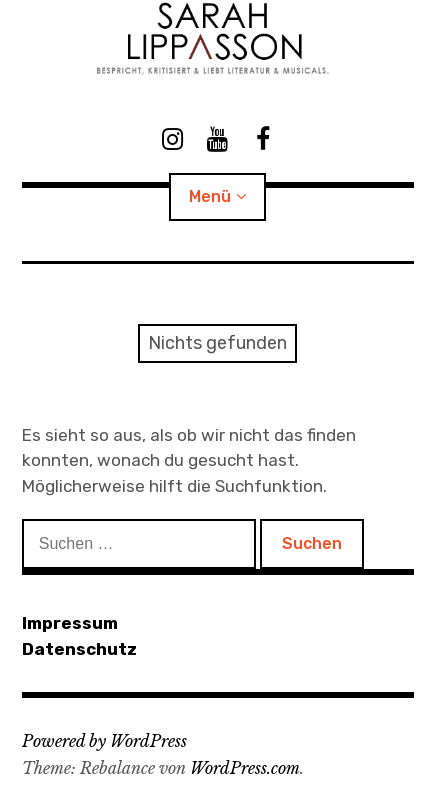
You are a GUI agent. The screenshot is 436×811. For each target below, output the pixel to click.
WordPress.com (245, 768)
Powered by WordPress (104, 741)
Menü (210, 196)
